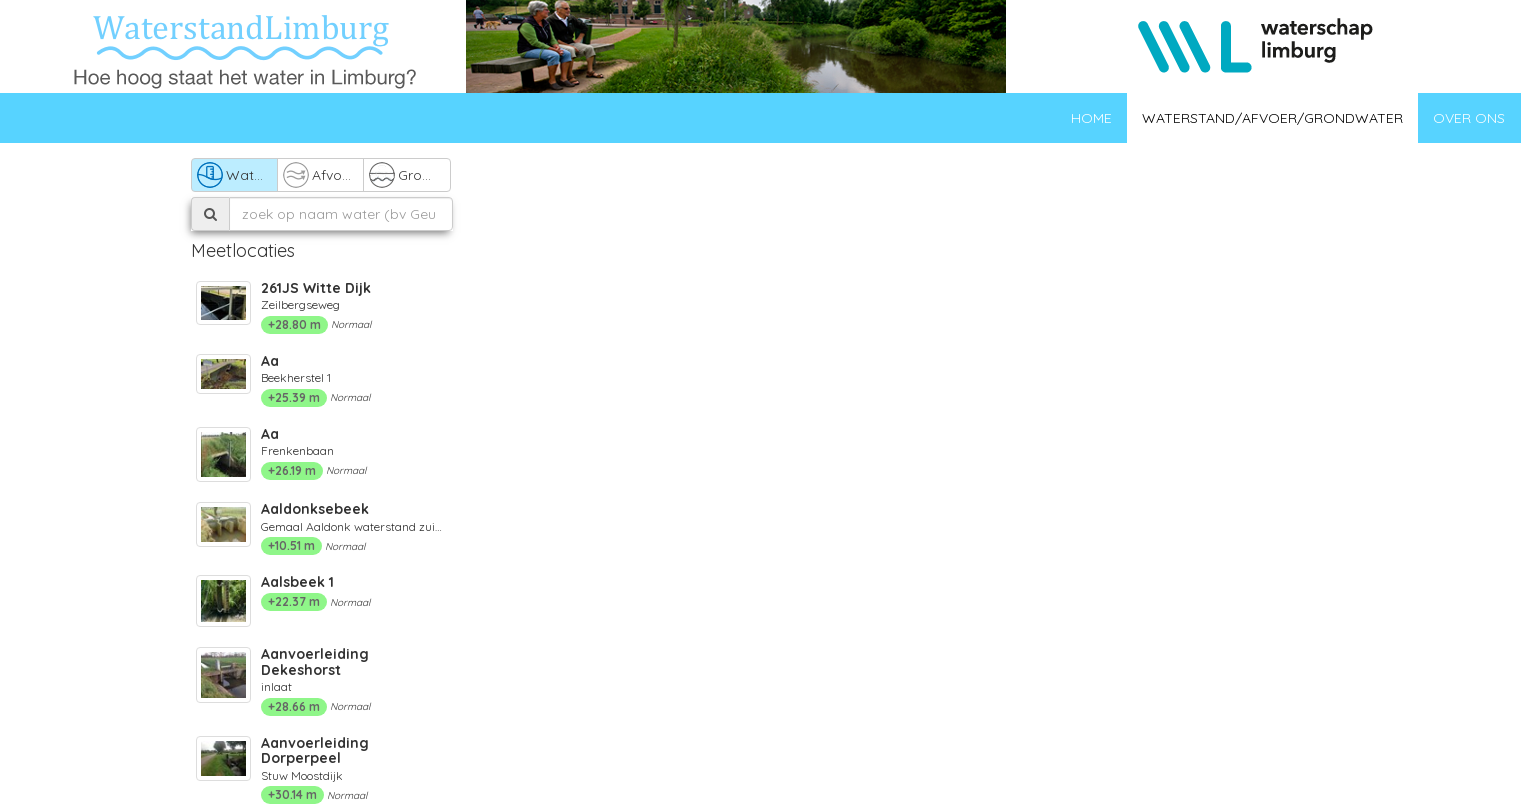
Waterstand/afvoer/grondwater (1272, 118)
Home (1091, 118)
